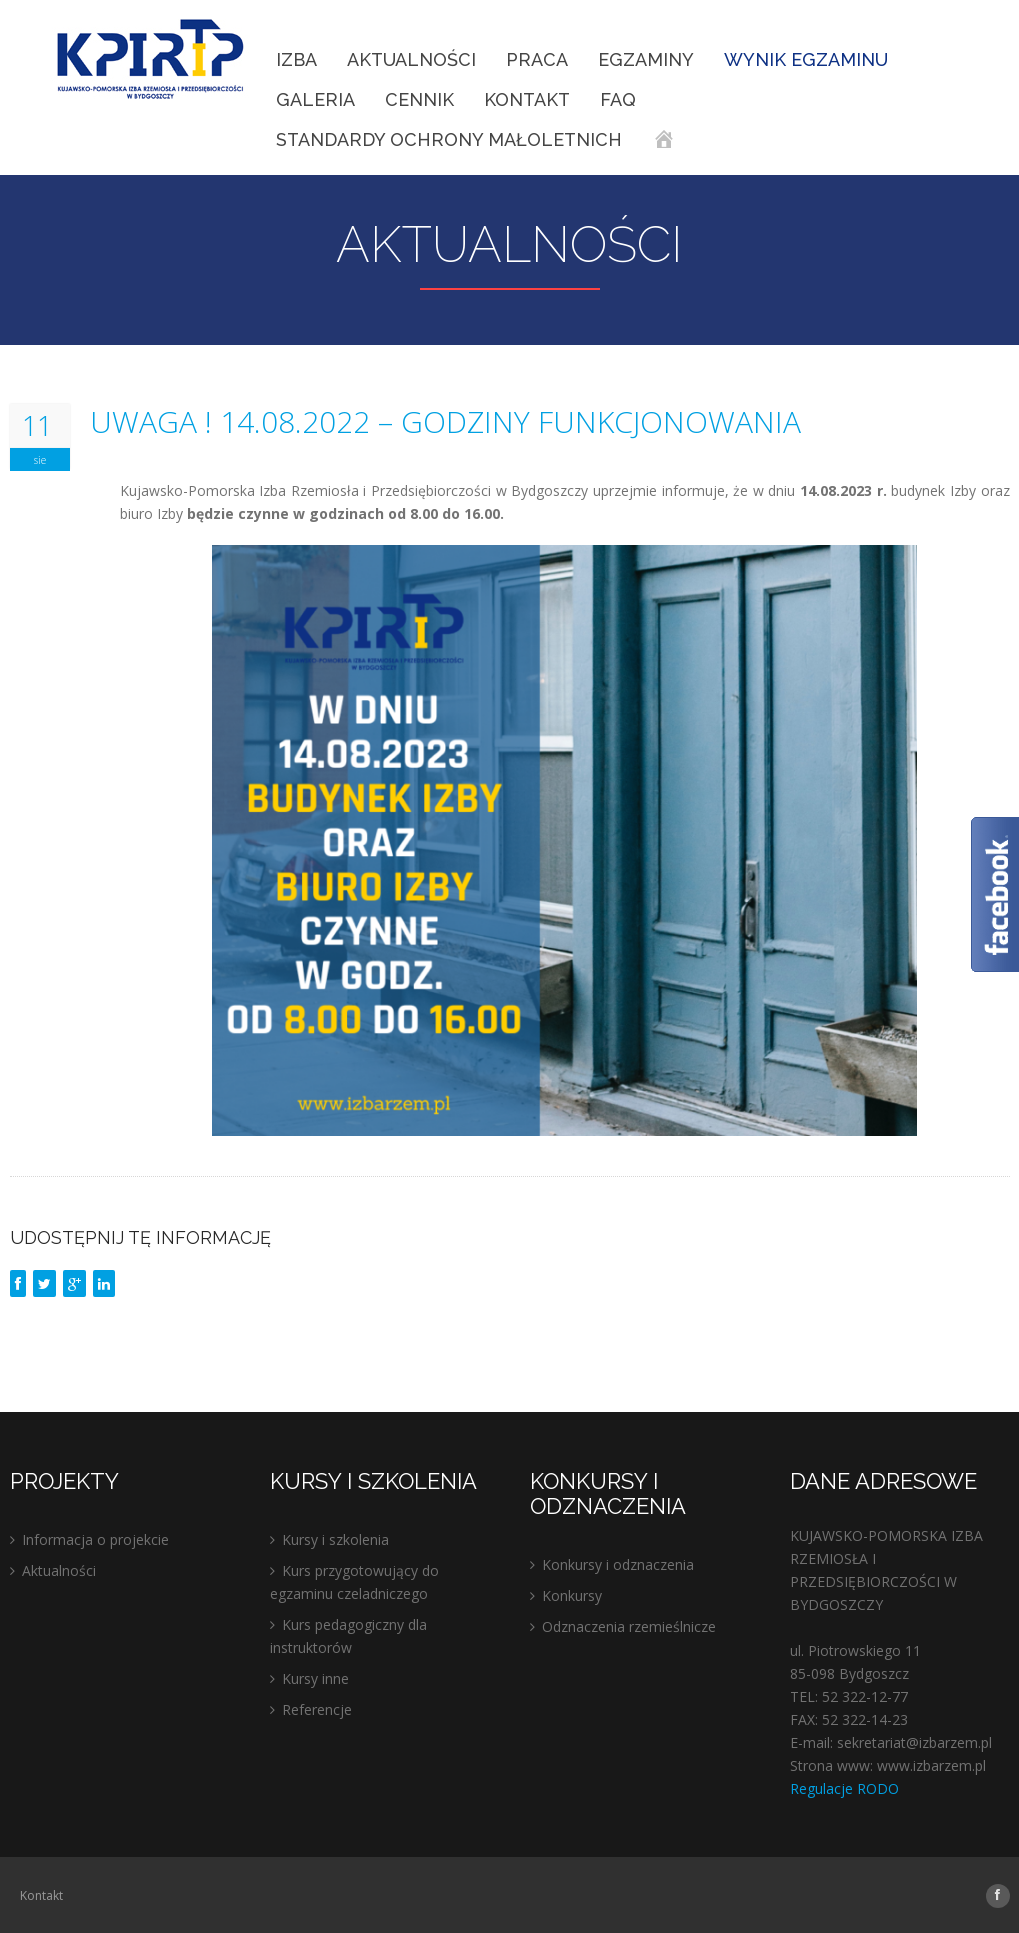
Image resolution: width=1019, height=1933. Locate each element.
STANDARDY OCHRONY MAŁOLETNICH (449, 139)
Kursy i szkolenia (335, 1539)
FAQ (618, 99)
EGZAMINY (646, 59)
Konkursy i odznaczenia (618, 1564)
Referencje (317, 1709)
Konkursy (572, 1595)
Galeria (315, 99)
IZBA (296, 59)
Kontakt (527, 99)
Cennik (419, 99)
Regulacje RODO (844, 1788)
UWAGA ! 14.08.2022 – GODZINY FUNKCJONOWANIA (445, 422)
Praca (537, 59)
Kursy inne (315, 1678)
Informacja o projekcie (95, 1539)
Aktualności (411, 59)
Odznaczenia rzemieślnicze (629, 1626)
